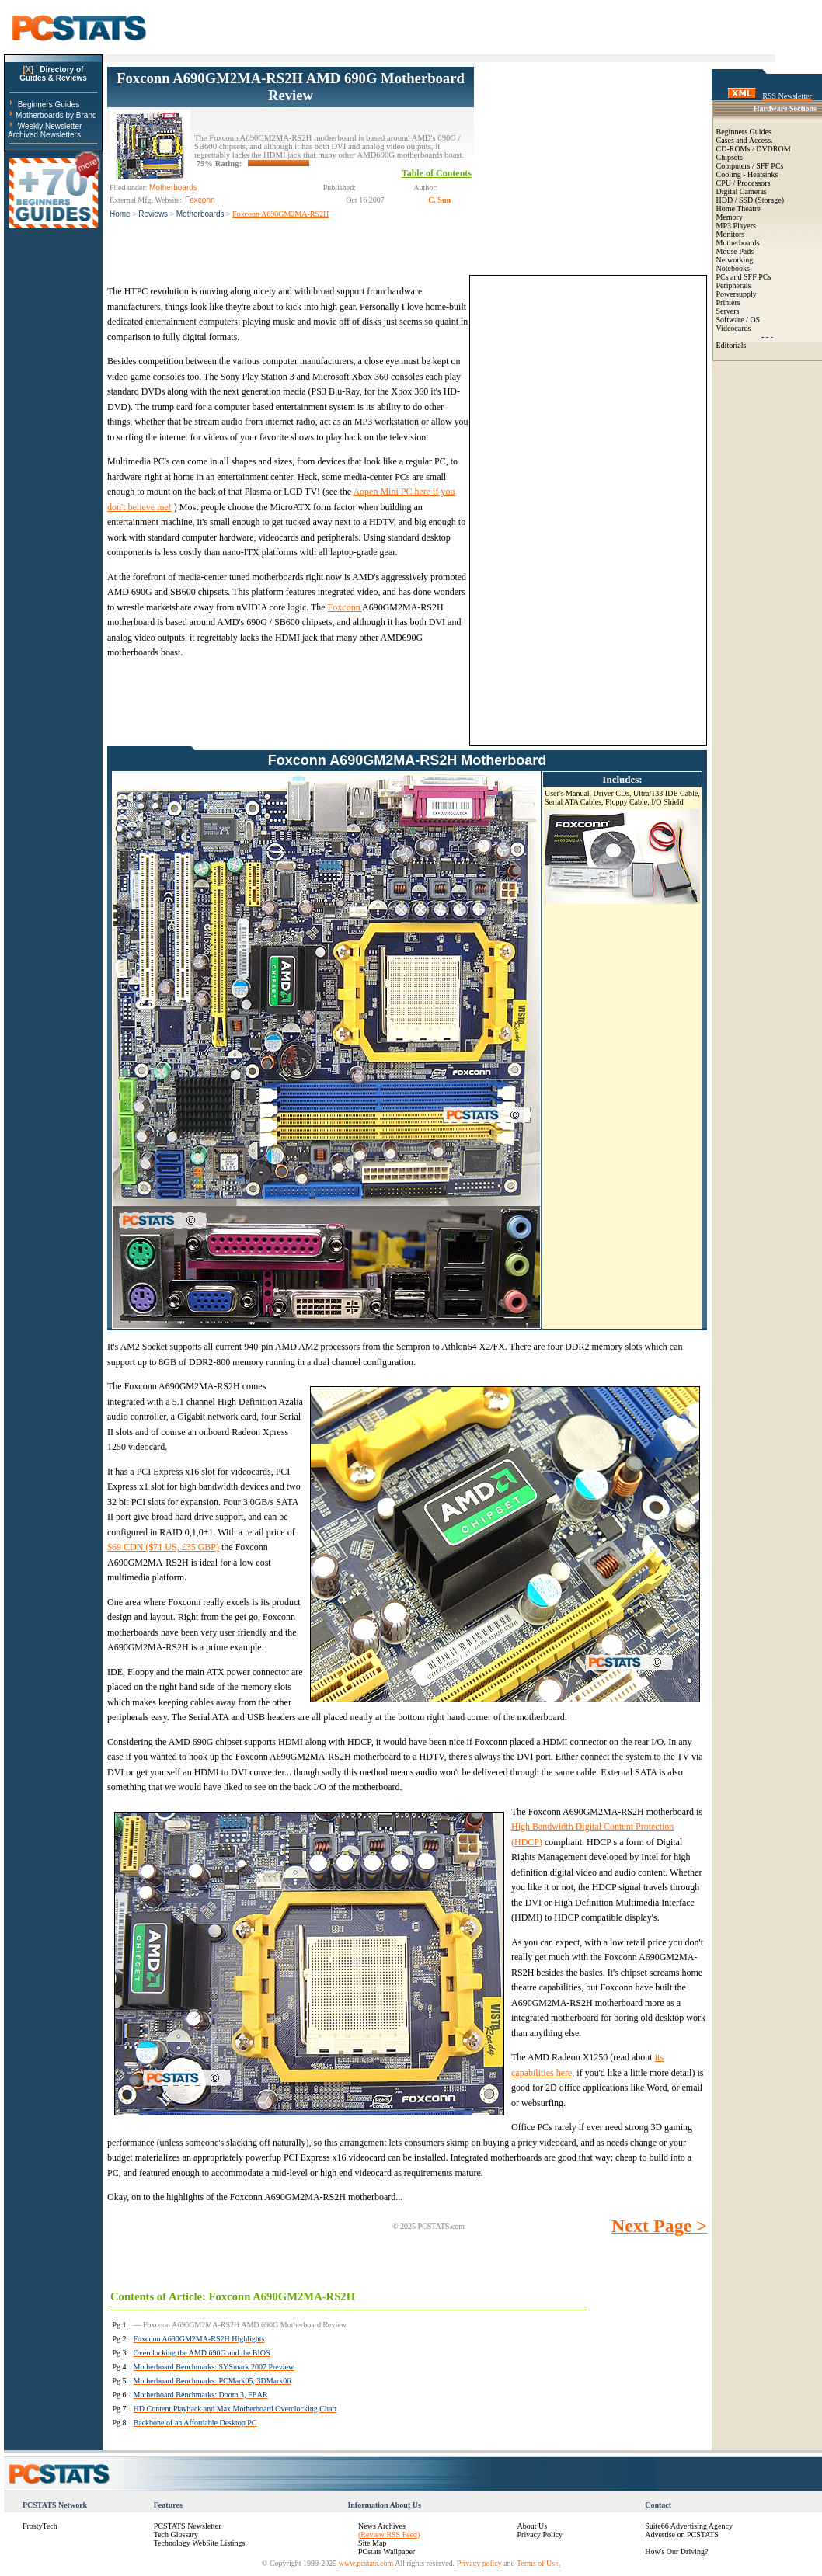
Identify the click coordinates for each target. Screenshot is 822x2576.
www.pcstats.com (366, 2563)
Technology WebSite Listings (200, 2543)
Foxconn (345, 607)
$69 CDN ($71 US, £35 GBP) (163, 1547)
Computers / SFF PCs (750, 166)
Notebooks (733, 268)
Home (120, 214)
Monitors (730, 234)
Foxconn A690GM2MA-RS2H (280, 214)
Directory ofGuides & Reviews (53, 73)
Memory (729, 217)
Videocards (733, 328)
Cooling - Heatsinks (747, 174)
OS (755, 319)
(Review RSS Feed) (389, 2534)
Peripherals (733, 285)
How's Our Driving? (676, 2551)
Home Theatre (738, 208)
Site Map (372, 2543)
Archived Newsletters (44, 134)
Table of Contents (437, 173)
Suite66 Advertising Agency (689, 2526)
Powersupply (736, 294)
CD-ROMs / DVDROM (753, 148)
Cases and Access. (744, 140)
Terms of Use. (538, 2563)
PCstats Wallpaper (386, 2551)
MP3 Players (736, 225)
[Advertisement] (590, 164)
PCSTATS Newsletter (187, 2526)
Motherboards (200, 214)
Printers (728, 302)
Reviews (153, 214)
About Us (532, 2526)
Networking (735, 260)
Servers (728, 311)
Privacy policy (479, 2563)
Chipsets (729, 157)
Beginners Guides (49, 104)
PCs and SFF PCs (743, 277)
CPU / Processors (743, 183)
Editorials (731, 345)
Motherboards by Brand (56, 115)
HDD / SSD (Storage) (750, 200)
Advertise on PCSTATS (682, 2534)
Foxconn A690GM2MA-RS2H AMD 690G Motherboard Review (291, 86)
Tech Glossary (176, 2534)
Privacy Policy (540, 2534)
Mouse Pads (735, 251)
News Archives (382, 2526)
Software (730, 319)
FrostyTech (40, 2526)
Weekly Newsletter (50, 126)
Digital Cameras (741, 191)
